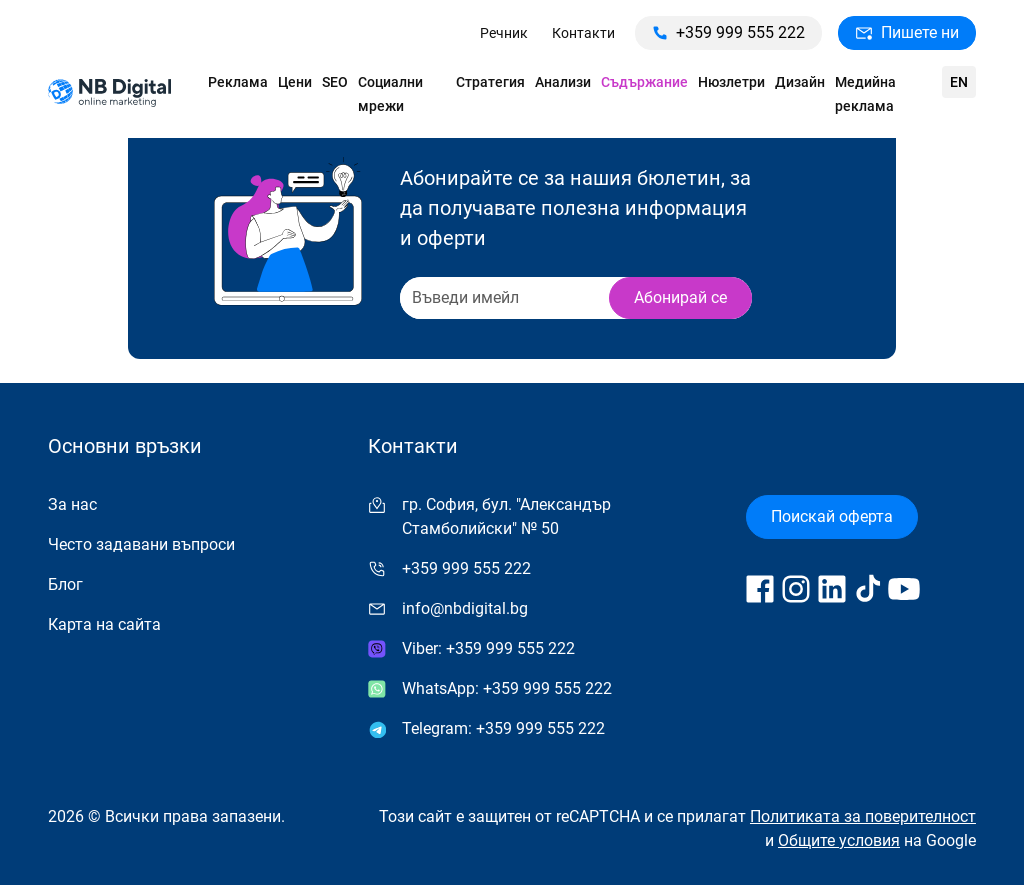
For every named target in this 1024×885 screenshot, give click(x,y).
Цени (295, 82)
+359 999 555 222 (728, 32)
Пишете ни (907, 32)
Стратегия (490, 82)
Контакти (583, 33)
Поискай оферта (832, 516)
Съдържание (644, 82)
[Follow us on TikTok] (868, 589)
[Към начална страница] (109, 94)
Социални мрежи (390, 94)
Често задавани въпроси (141, 544)
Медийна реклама (865, 94)
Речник (504, 33)
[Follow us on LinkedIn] (832, 589)
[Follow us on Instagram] (796, 589)
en (959, 82)
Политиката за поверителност (863, 816)
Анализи (563, 82)
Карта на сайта (104, 624)
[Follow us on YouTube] (904, 589)
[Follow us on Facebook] (760, 589)
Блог (65, 584)
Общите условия (839, 840)
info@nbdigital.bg (465, 608)
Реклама (238, 82)
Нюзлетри (731, 82)
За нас (72, 504)
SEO (335, 82)
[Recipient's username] (503, 298)
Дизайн (800, 82)
